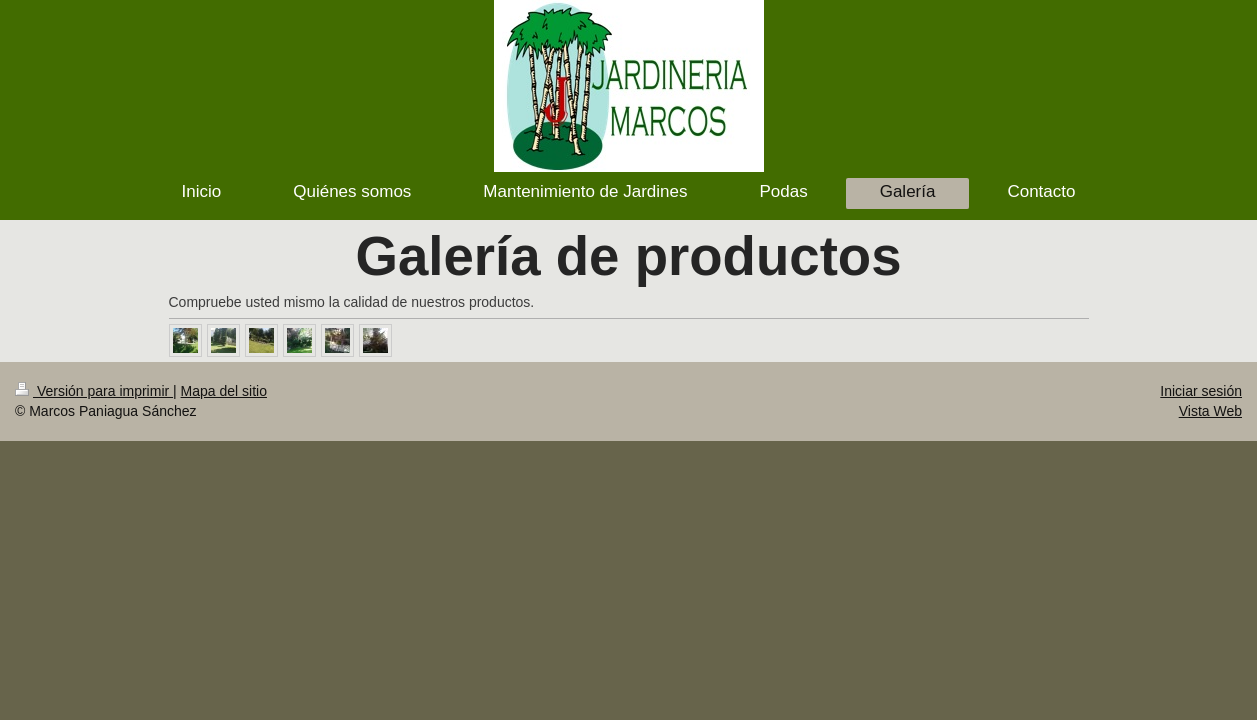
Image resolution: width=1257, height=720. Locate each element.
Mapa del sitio (224, 391)
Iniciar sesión (1201, 391)
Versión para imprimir (94, 391)
